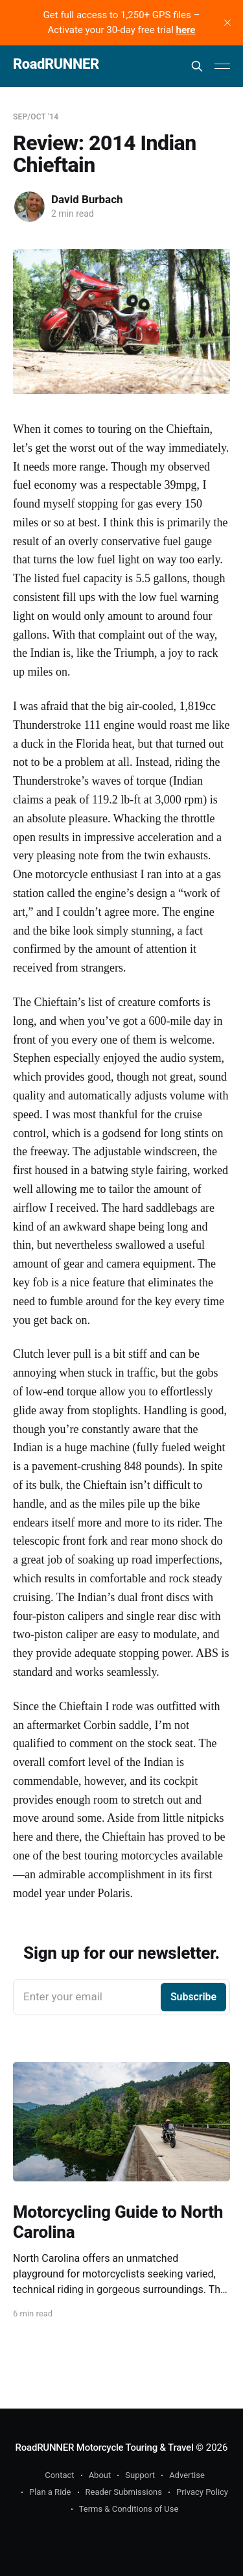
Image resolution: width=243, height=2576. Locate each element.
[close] (227, 22)
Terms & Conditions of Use (129, 2509)
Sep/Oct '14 (35, 116)
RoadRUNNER (56, 64)
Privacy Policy (202, 2492)
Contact (59, 2475)
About (100, 2475)
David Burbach (87, 199)
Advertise (187, 2475)
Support (140, 2475)
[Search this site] (197, 66)
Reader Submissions (124, 2492)
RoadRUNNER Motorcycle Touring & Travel (105, 2447)
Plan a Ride (50, 2492)
